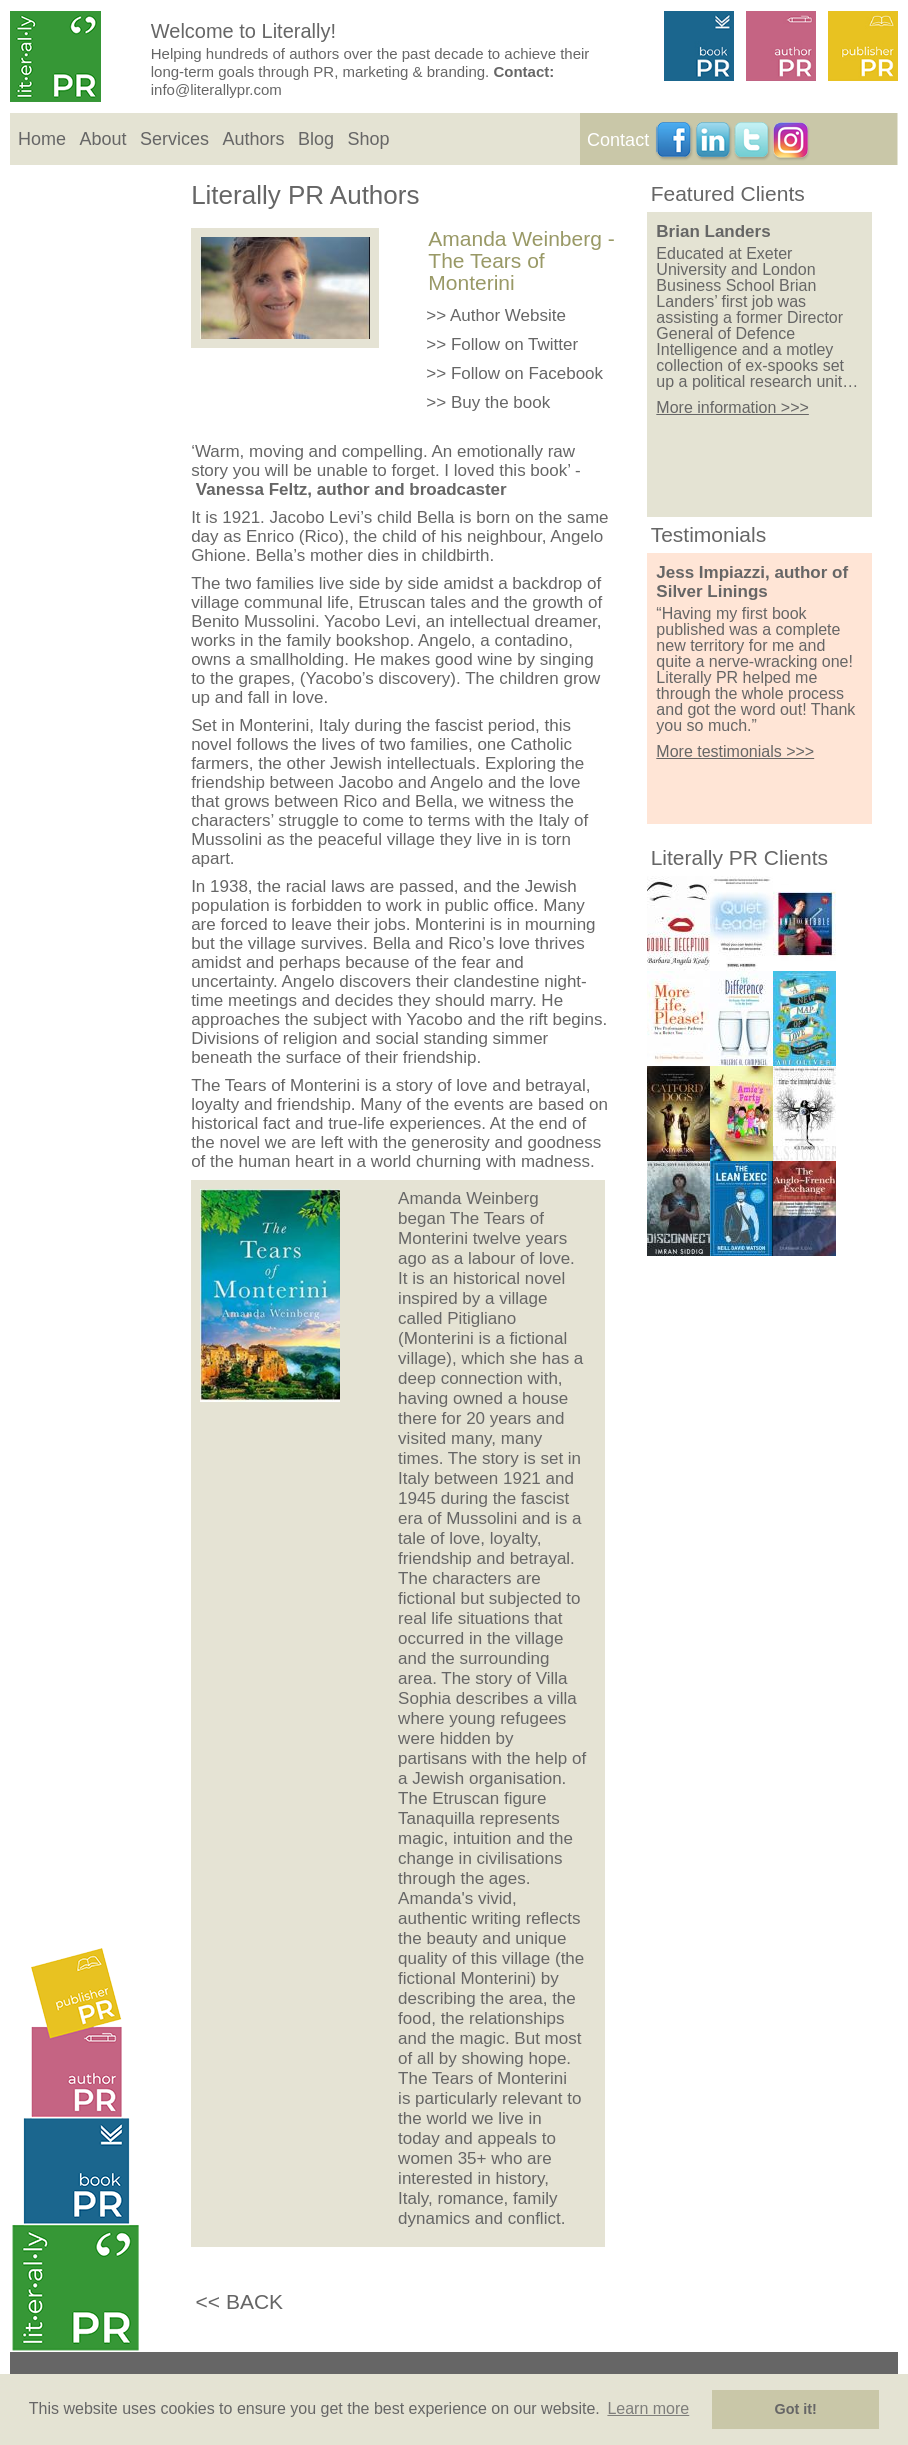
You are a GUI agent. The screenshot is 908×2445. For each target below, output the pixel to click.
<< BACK (240, 2301)
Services (174, 139)
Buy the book (500, 402)
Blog (316, 139)
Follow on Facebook (527, 373)
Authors (253, 139)
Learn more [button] (648, 2408)
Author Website (508, 315)
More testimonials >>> (735, 751)
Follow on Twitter (514, 344)
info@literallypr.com (216, 89)
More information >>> (732, 407)
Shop (368, 139)
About (102, 139)
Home (42, 139)
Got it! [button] (796, 2409)
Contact (618, 140)
